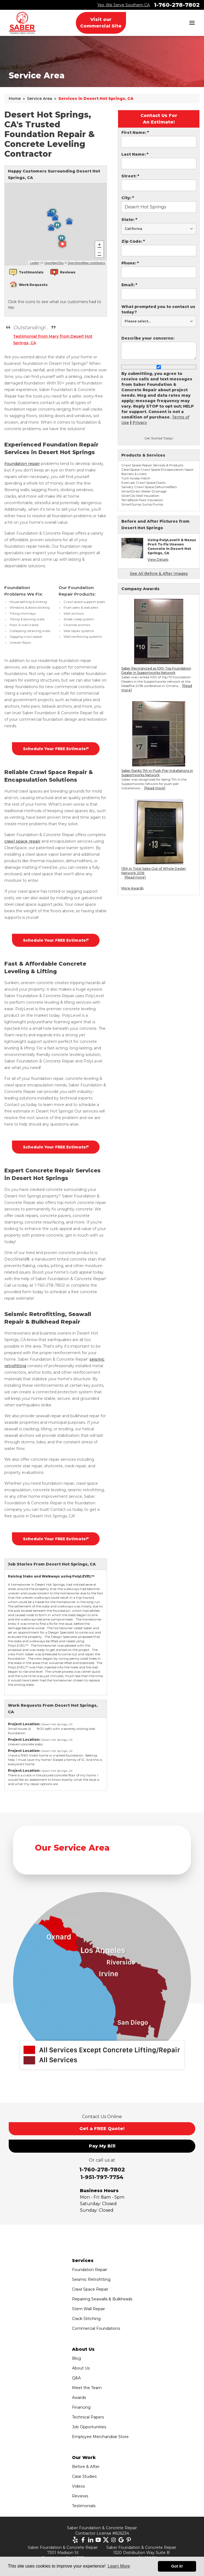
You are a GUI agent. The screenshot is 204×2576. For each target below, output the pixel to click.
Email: (129, 284)
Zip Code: (133, 241)
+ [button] (99, 245)
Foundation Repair (89, 2269)
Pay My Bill (102, 2146)
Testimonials (83, 2505)
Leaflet (34, 262)
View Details (158, 559)
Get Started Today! (158, 438)
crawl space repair (22, 841)
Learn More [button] (119, 2566)
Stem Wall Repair (88, 2308)
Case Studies (84, 2476)
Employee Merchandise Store (100, 2436)
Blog (76, 2358)
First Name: (135, 132)
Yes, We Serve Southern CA (123, 4)
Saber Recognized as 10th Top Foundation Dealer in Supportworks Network (156, 670)
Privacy (140, 422)
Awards (79, 2397)
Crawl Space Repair (90, 2289)
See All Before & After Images (159, 573)
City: (127, 197)
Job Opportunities (89, 2426)
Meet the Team (87, 2387)
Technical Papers (88, 2417)
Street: (130, 176)
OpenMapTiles (54, 262)
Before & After (86, 2466)
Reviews (80, 2496)
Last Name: (134, 154)
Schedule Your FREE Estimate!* (56, 748)
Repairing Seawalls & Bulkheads (102, 2299)
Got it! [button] (177, 2566)
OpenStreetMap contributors (86, 262)
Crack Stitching (86, 2318)
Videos (78, 2486)
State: (129, 219)
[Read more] (154, 788)
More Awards (132, 888)
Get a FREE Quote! (102, 2128)
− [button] (99, 253)
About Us (81, 2368)
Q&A (76, 2377)
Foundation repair (22, 463)
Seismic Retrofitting (91, 2279)
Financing (81, 2407)
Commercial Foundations (96, 2328)
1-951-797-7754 (102, 2177)
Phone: (130, 263)
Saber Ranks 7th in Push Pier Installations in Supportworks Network (157, 773)
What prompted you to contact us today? (158, 309)
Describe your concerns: (147, 338)
